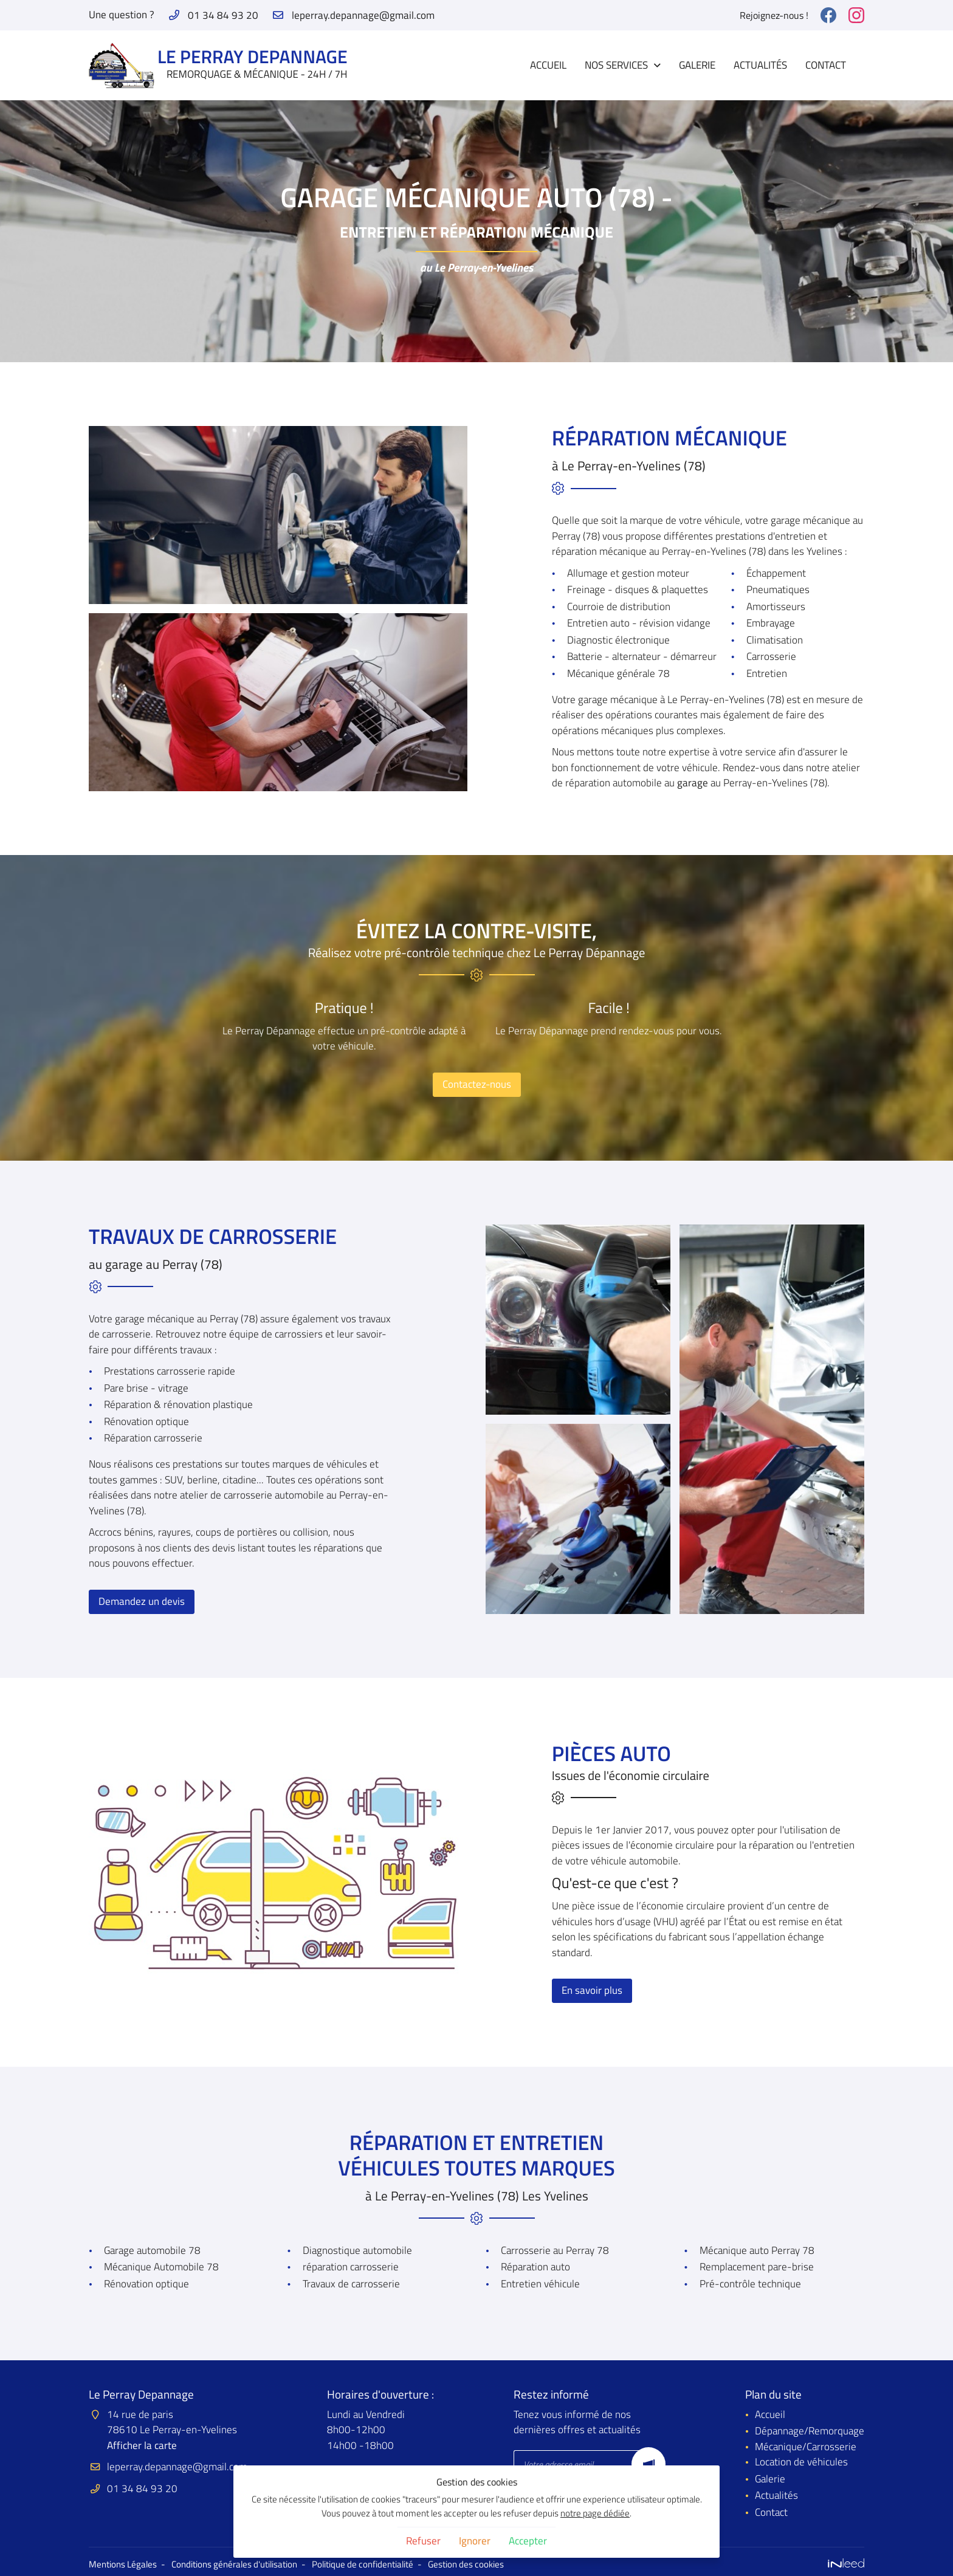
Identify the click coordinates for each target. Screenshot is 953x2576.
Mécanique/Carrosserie (805, 2446)
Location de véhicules (801, 2462)
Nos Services (616, 65)
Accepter (528, 2541)
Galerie (697, 65)
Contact (825, 65)
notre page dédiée (595, 2513)
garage (692, 783)
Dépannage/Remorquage (809, 2431)
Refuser (423, 2541)
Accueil (548, 65)
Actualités (760, 65)
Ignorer (474, 2541)
